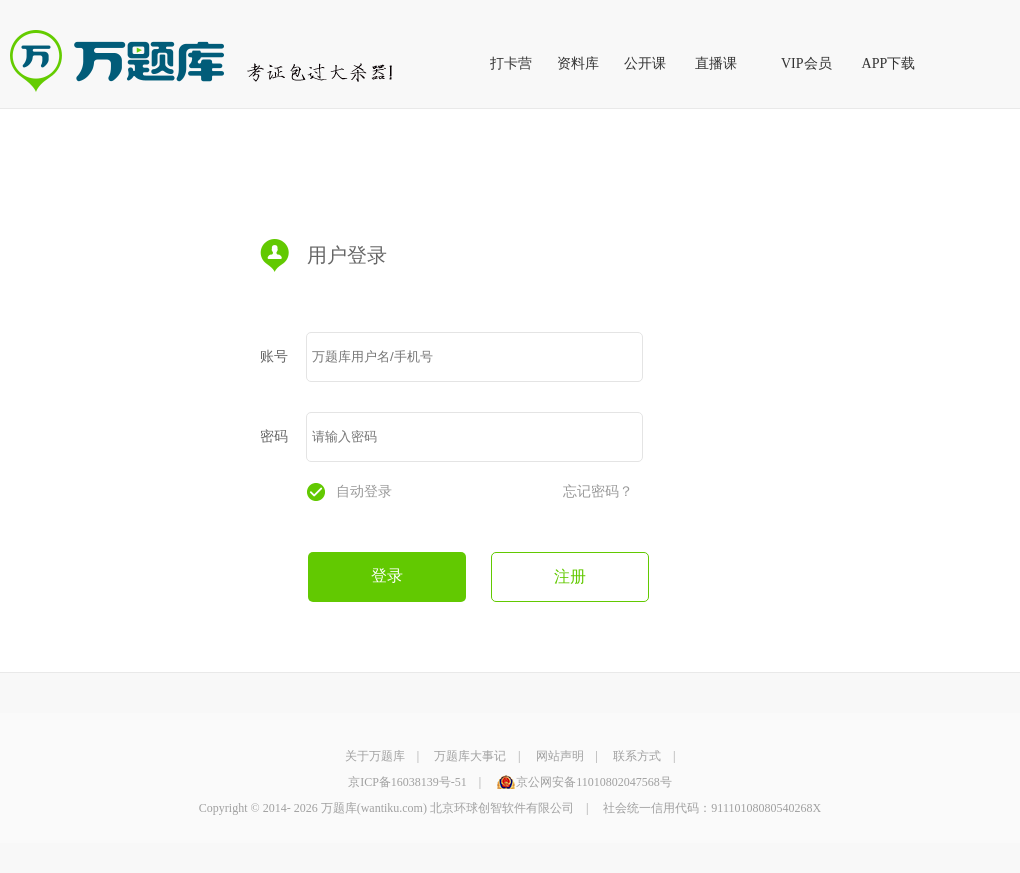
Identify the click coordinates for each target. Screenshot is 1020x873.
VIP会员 (806, 63)
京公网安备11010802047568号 (594, 782)
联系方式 (637, 756)
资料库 (578, 63)
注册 (570, 576)
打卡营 (511, 63)
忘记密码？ (598, 491)
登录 (387, 575)
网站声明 (560, 756)
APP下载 (889, 63)
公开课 (645, 63)
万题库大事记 (470, 756)
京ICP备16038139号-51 (407, 782)
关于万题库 (375, 756)
